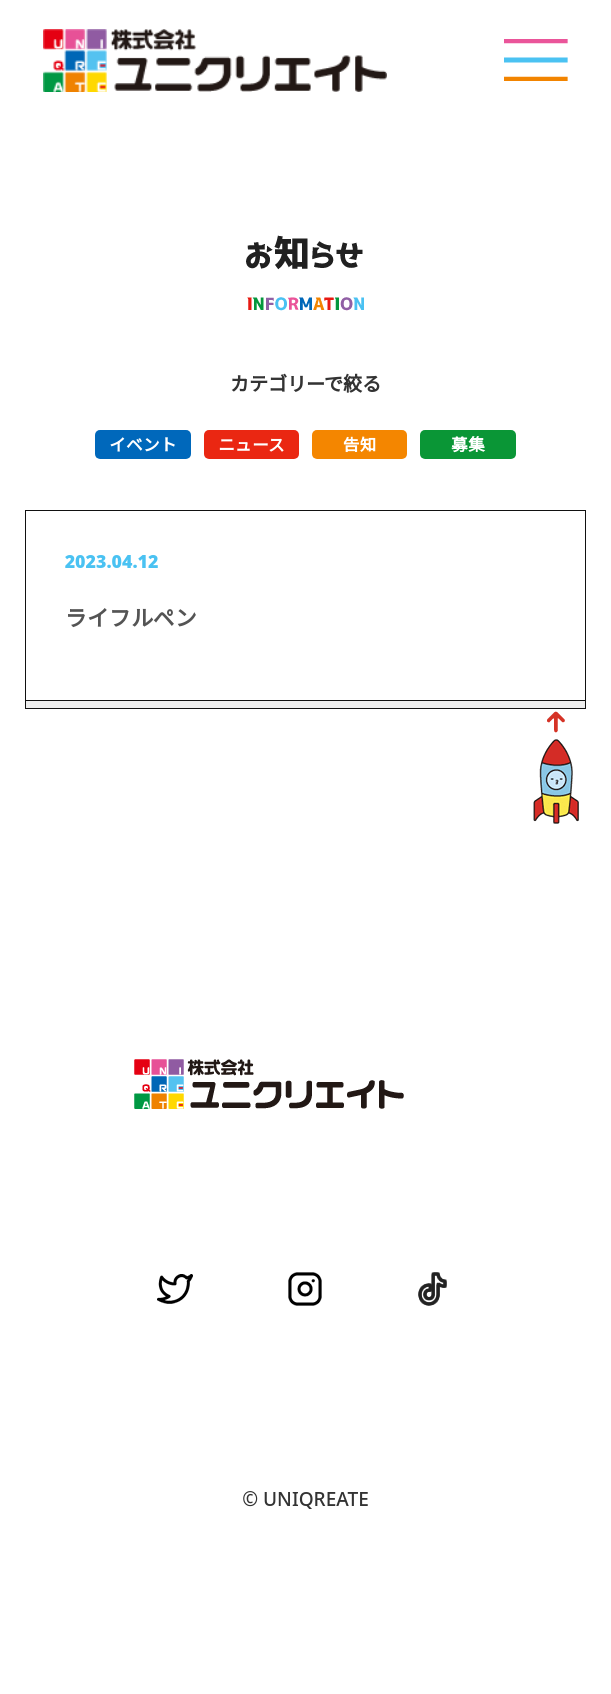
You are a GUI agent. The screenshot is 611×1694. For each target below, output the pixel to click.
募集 (468, 444)
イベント (143, 444)
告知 (360, 444)
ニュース (251, 444)
